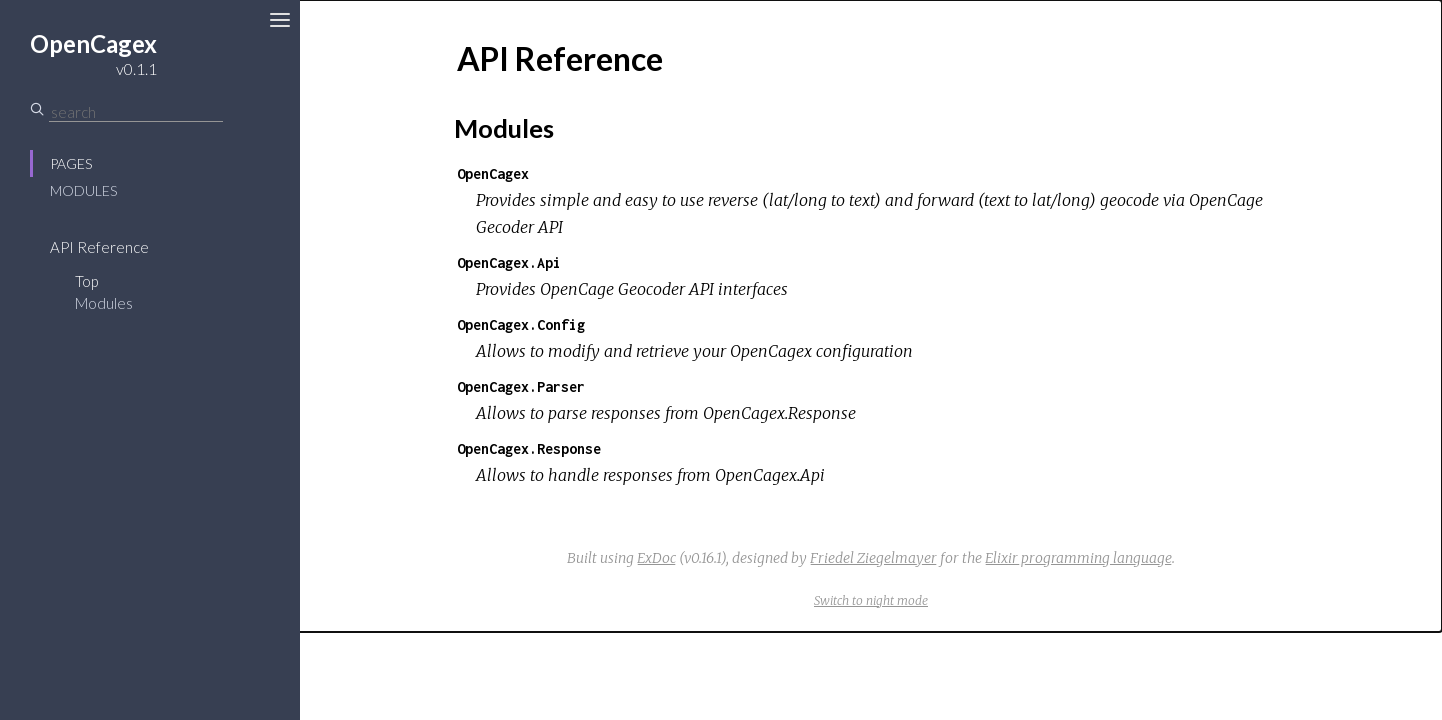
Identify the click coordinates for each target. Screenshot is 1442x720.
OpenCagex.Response (529, 448)
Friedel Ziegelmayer (873, 558)
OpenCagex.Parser (521, 386)
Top (86, 281)
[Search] (136, 112)
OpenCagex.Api (509, 262)
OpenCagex (493, 173)
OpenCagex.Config (521, 324)
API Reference (99, 247)
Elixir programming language (1078, 558)
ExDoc (656, 558)
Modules (83, 190)
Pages (71, 163)
